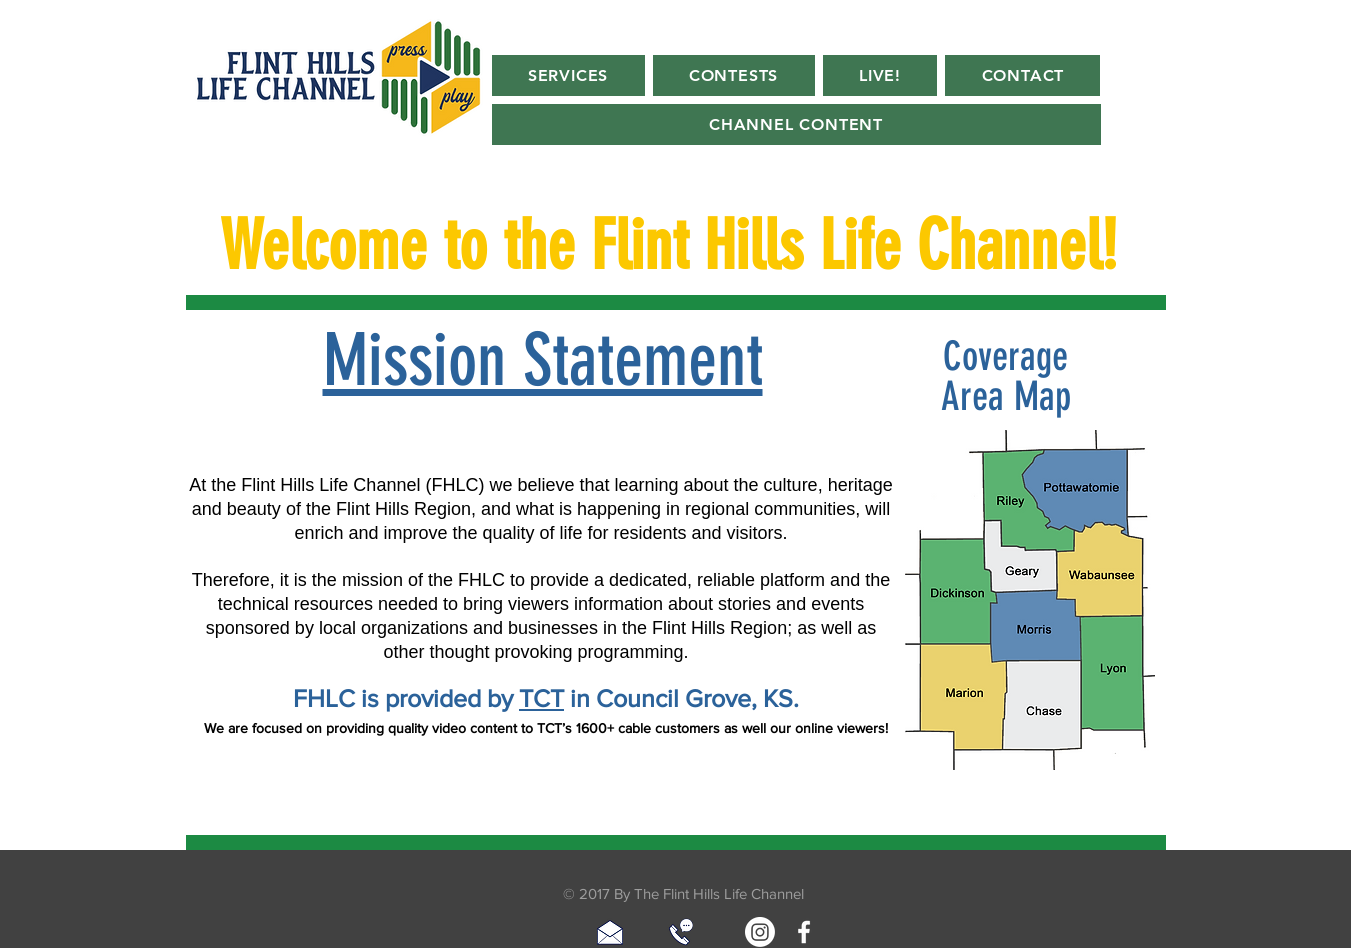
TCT (541, 698)
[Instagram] (760, 932)
